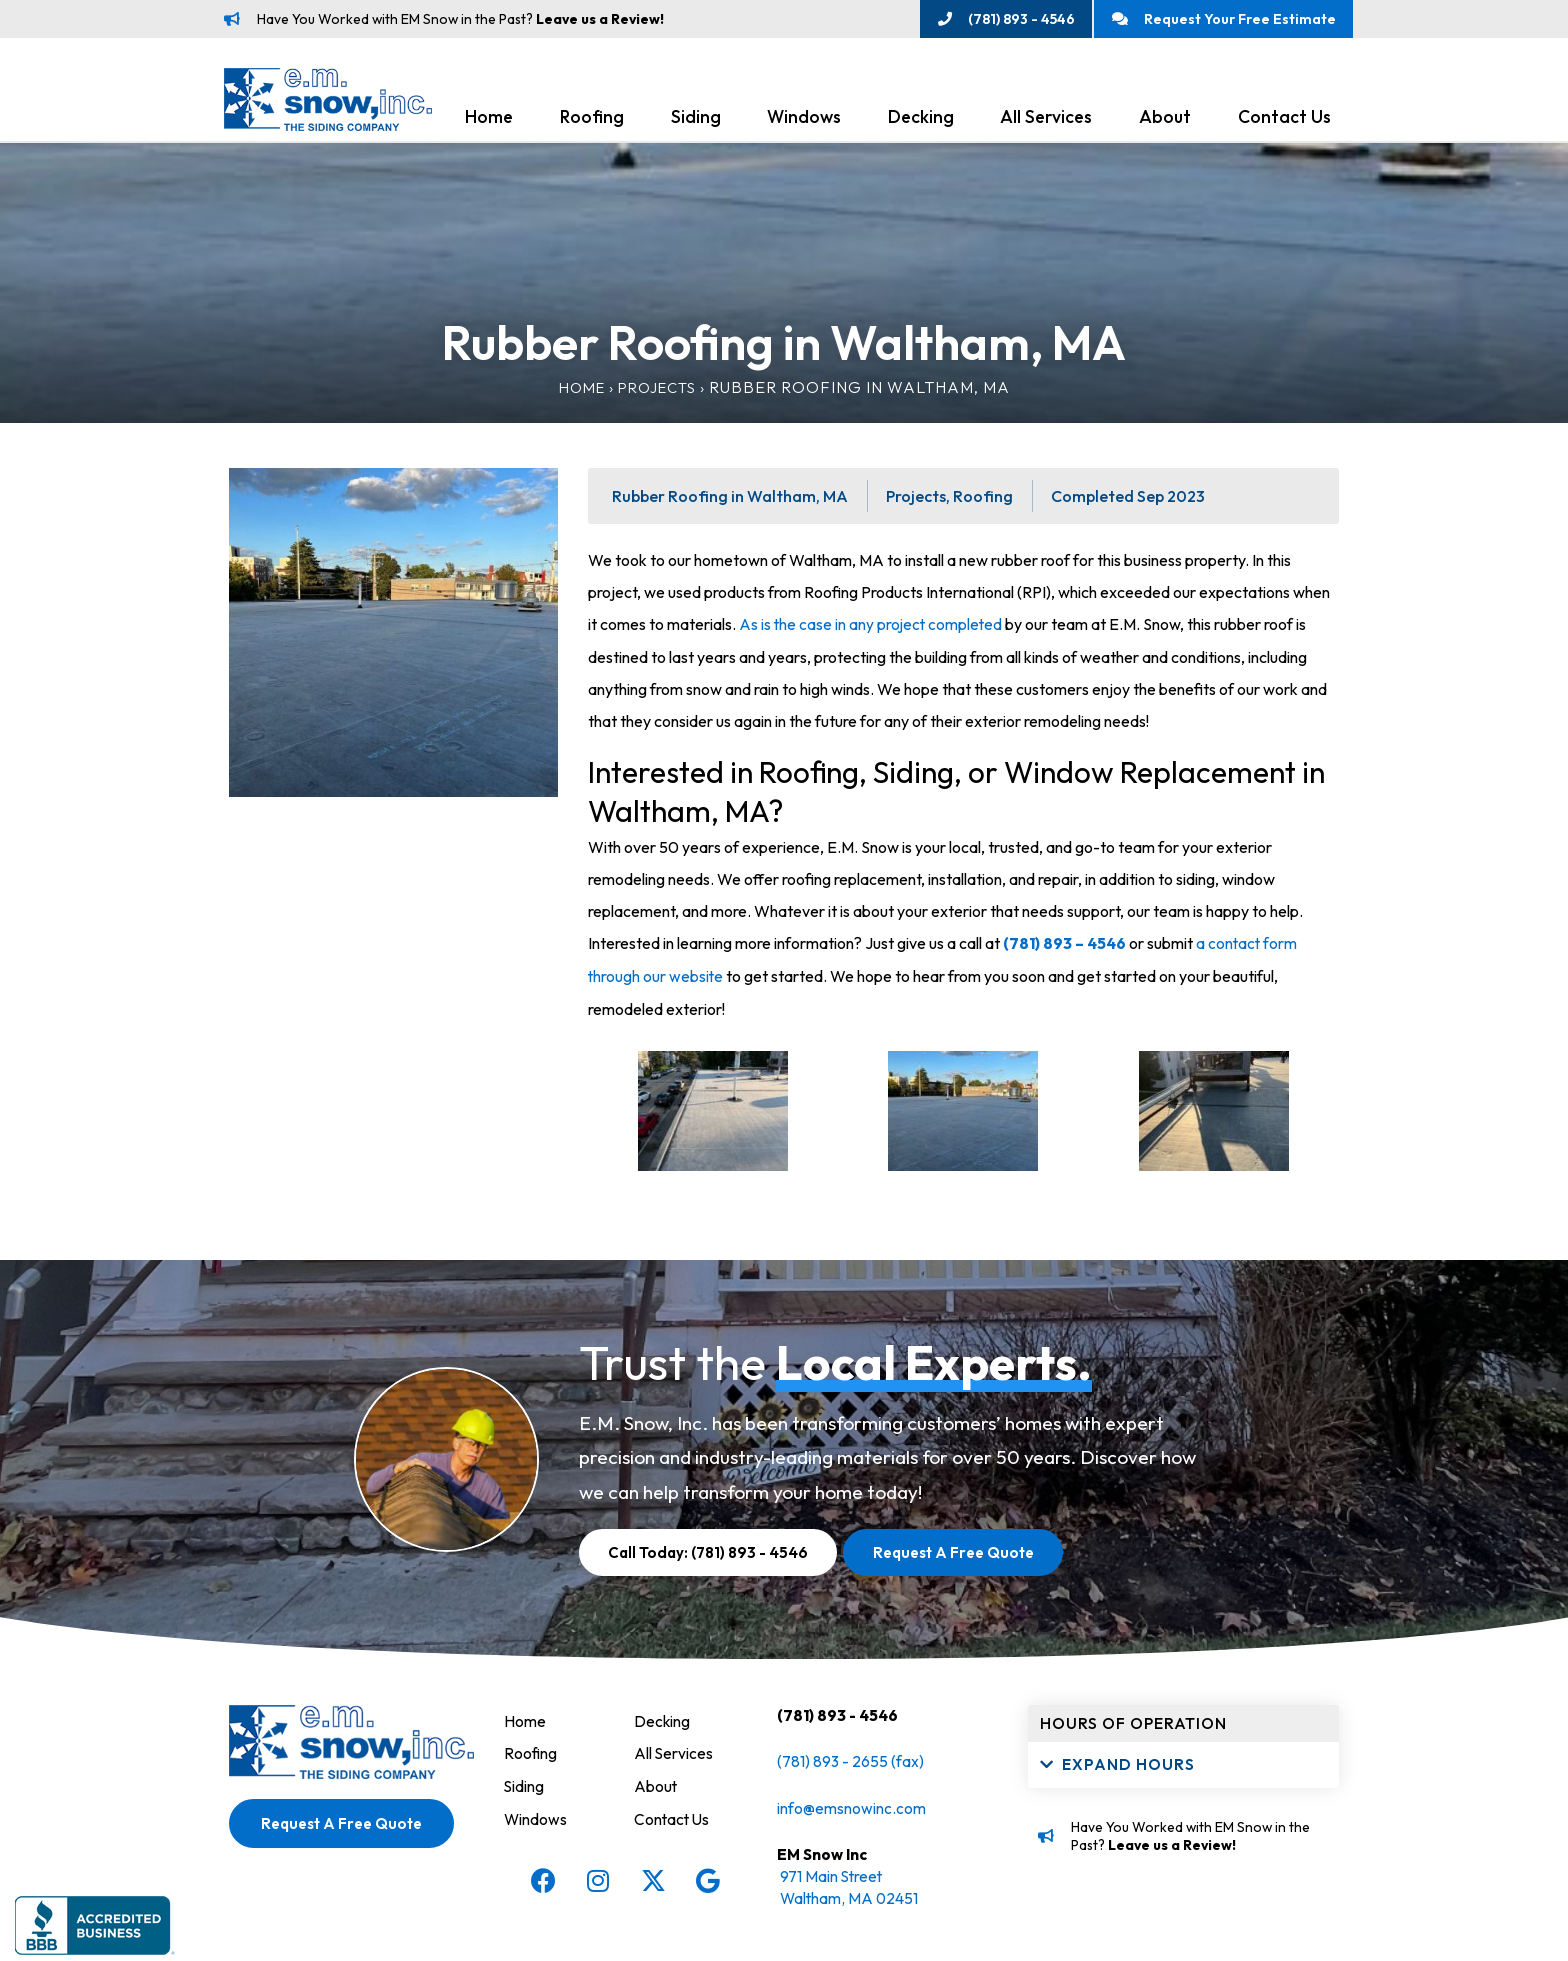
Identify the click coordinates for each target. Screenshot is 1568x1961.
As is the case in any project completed (872, 629)
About (1165, 121)
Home (489, 121)
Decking (921, 121)
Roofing (592, 121)
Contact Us (1284, 121)
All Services (1046, 121)
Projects (659, 392)
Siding (696, 121)
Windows (804, 121)
